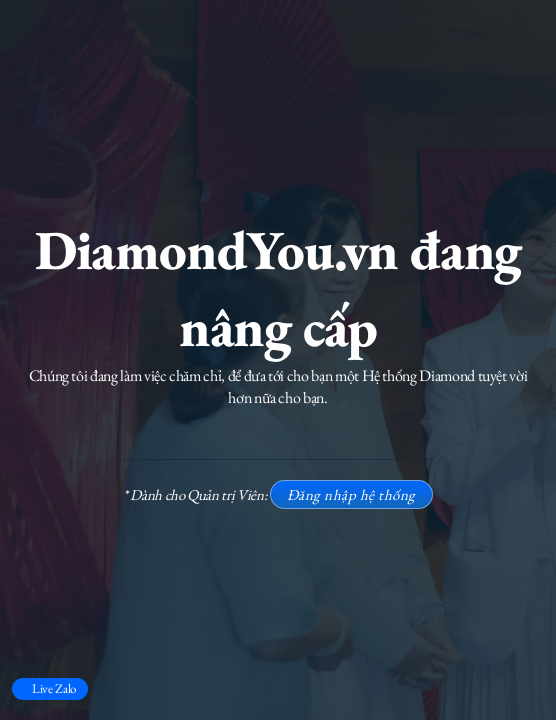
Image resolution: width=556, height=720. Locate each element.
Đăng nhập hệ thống (351, 494)
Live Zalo (54, 688)
